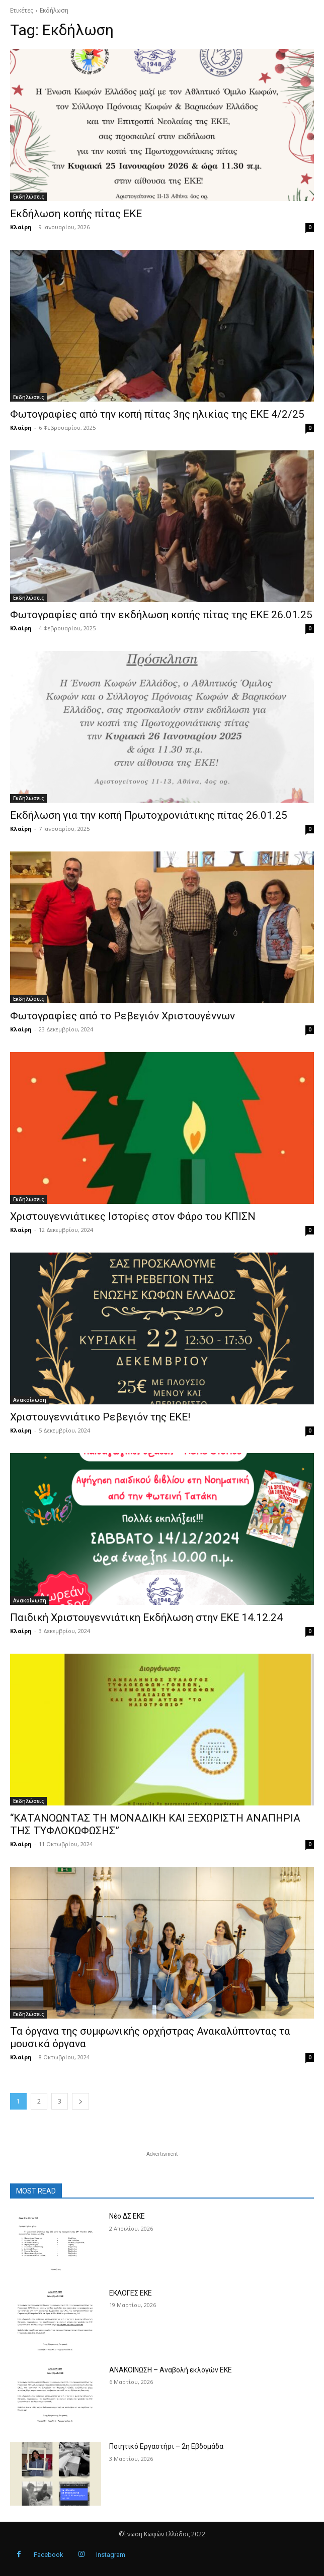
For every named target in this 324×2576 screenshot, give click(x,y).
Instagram (110, 2554)
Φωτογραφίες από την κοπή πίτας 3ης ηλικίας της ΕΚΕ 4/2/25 (157, 414)
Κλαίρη (21, 227)
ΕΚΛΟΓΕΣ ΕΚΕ (130, 2293)
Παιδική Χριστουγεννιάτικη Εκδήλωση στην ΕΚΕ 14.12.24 (146, 1617)
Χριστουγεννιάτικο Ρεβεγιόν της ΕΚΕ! (100, 1417)
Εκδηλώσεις (28, 196)
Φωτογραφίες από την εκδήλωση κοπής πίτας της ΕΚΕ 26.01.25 (161, 615)
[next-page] (80, 2101)
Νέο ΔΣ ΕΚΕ (127, 2216)
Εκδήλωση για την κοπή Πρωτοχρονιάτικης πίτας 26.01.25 (148, 815)
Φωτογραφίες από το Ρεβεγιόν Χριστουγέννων (122, 1016)
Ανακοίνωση (29, 1399)
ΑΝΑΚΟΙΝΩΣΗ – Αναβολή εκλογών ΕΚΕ (170, 2370)
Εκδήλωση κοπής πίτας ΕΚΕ (76, 214)
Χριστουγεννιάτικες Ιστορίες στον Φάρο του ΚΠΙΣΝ (133, 1216)
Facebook (48, 2554)
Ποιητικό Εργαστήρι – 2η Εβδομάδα (166, 2446)
